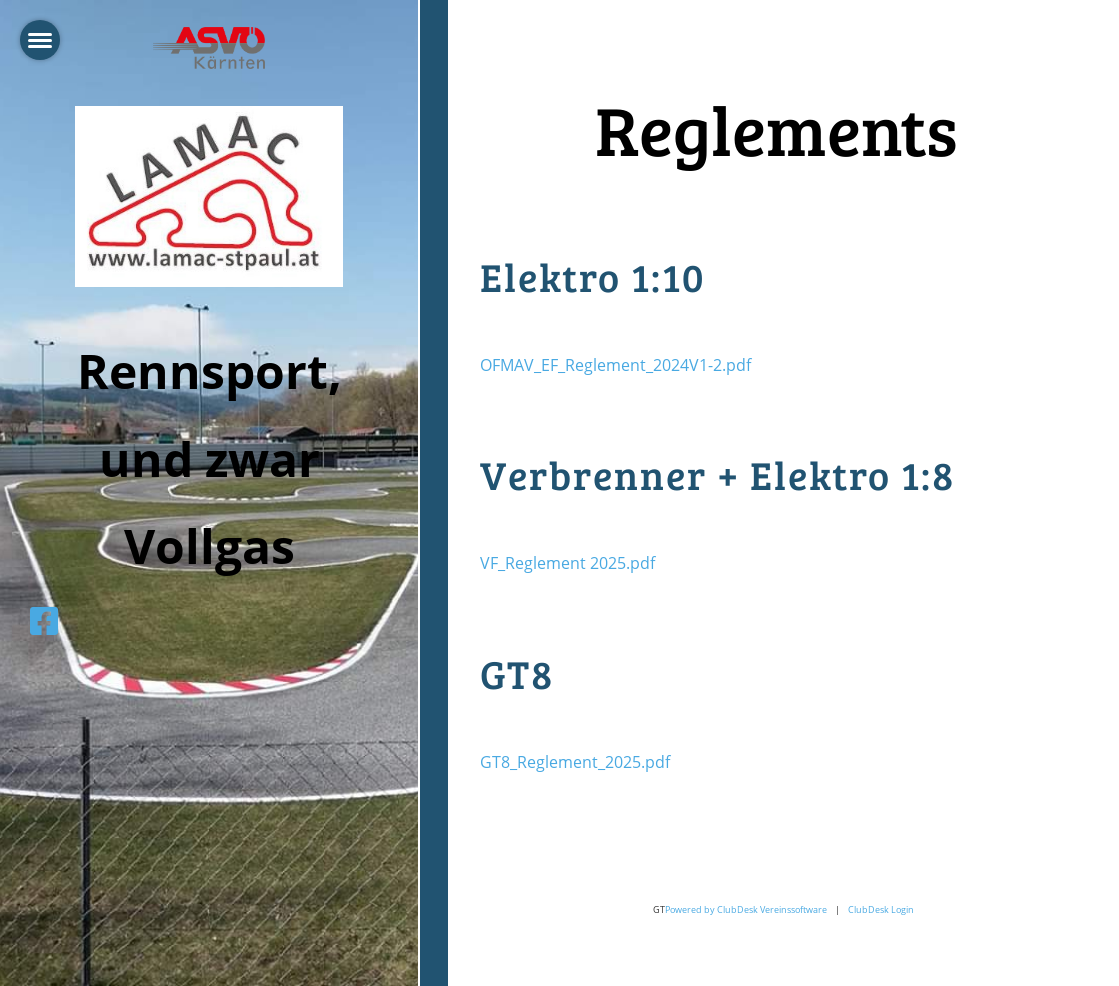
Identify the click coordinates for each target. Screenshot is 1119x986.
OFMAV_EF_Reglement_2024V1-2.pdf (615, 365)
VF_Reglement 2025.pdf (567, 563)
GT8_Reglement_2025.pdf (575, 762)
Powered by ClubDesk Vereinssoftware (746, 909)
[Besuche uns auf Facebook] (44, 620)
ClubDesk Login (881, 909)
